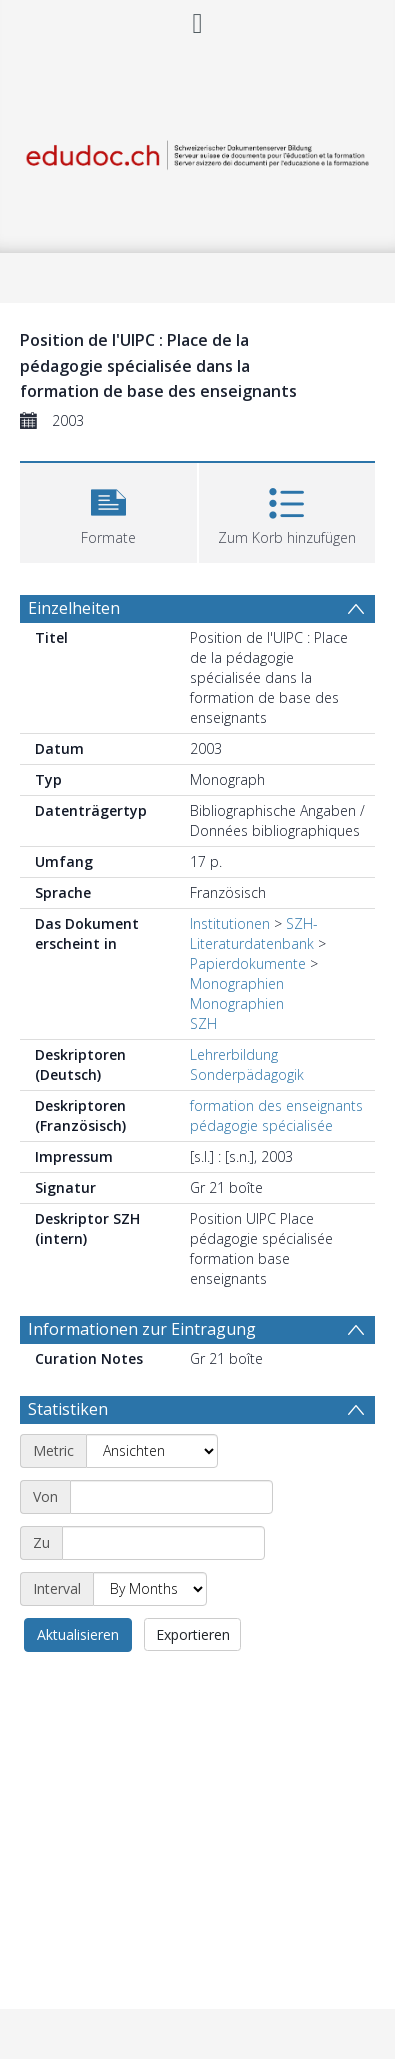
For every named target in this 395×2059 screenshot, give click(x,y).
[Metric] (152, 1451)
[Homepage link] (197, 151)
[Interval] (150, 1589)
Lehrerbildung (234, 1054)
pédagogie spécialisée (261, 1125)
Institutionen (230, 923)
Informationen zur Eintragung (142, 1329)
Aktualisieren (78, 1634)
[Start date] (171, 1497)
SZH (203, 1023)
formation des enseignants (276, 1105)
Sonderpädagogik (247, 1074)
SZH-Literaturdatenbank (254, 933)
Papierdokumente (248, 963)
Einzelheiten (74, 608)
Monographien (237, 983)
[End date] (163, 1543)
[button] (108, 510)
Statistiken (68, 1409)
